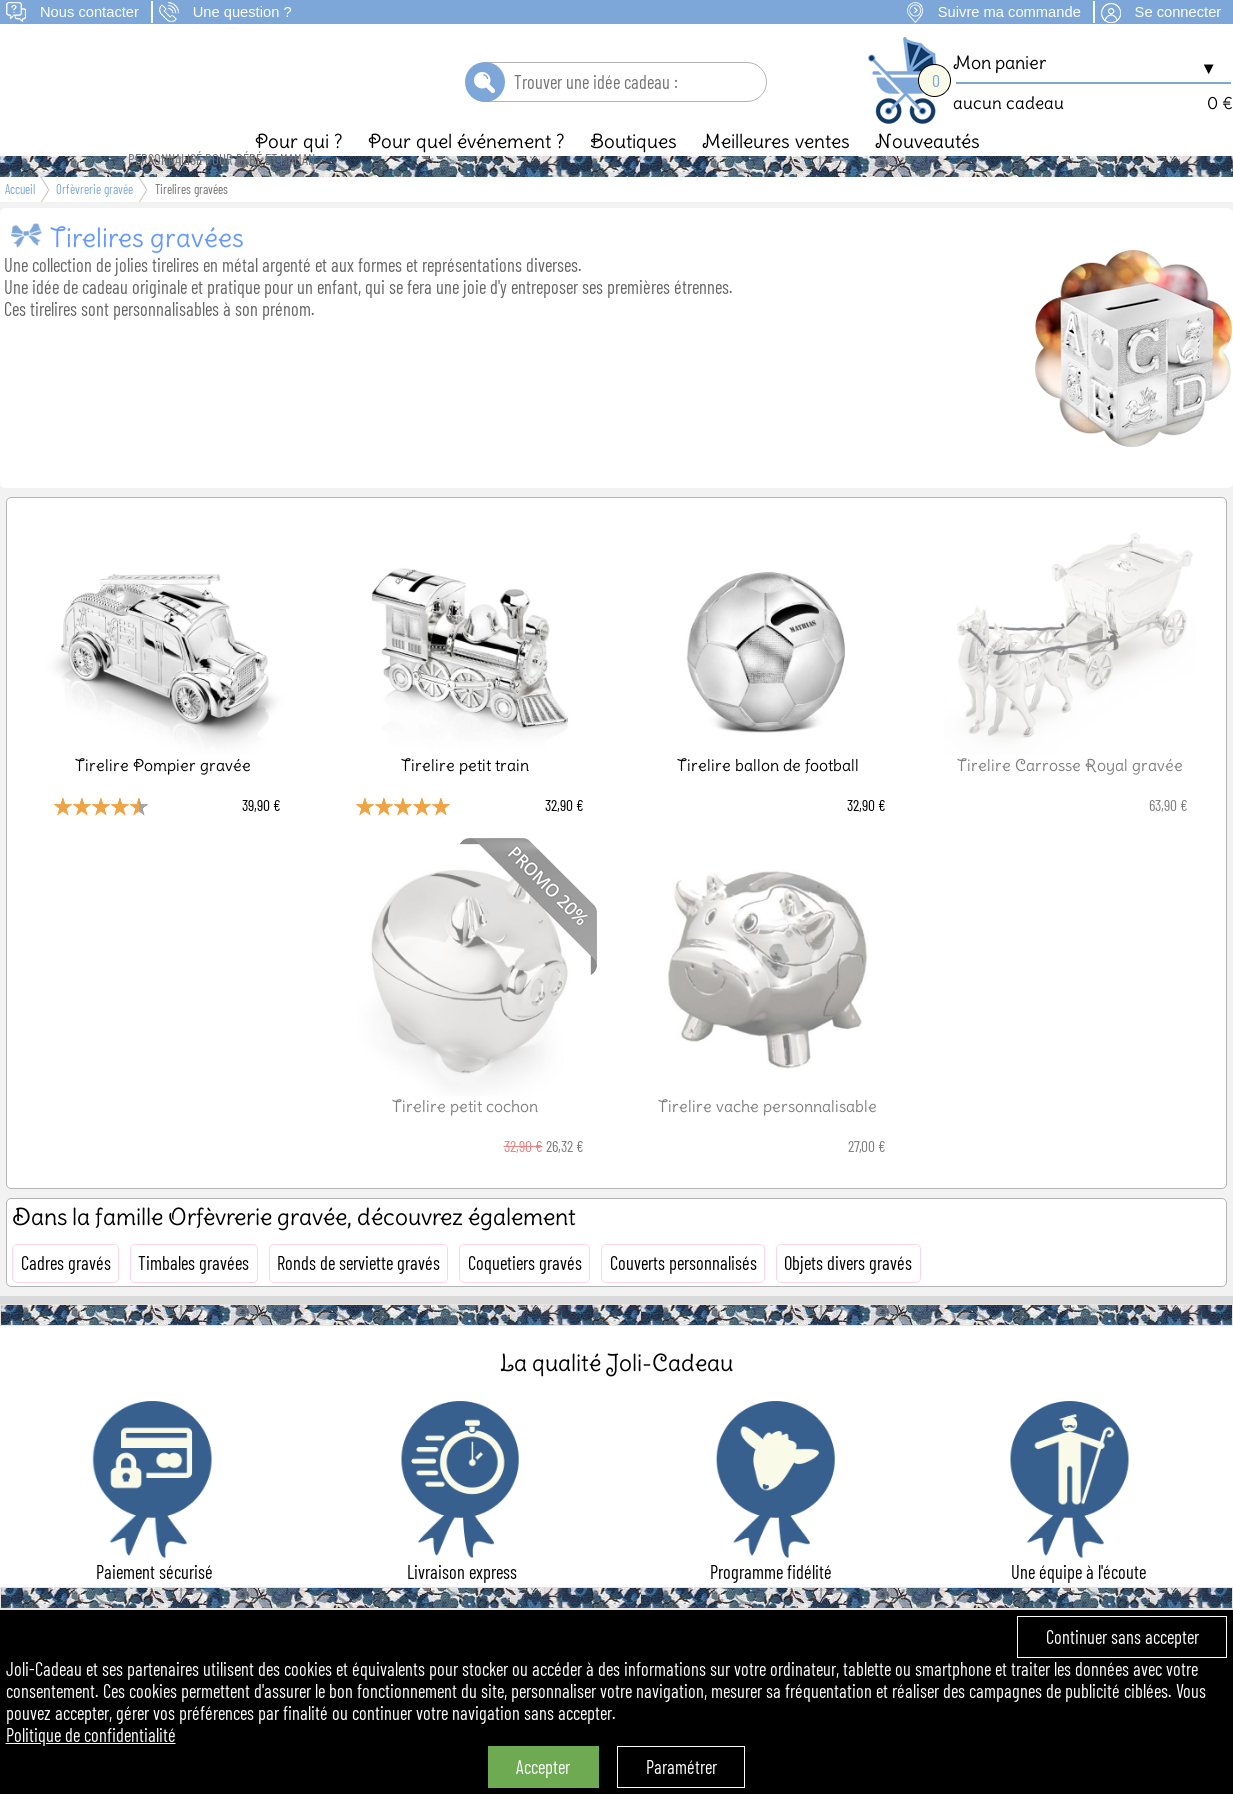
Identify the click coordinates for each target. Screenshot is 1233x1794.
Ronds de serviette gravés (358, 1297)
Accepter (543, 1767)
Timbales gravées (193, 1297)
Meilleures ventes (776, 175)
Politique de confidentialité (91, 1735)
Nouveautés (927, 175)
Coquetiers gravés (525, 1297)
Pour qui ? (299, 175)
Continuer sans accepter (1122, 1637)
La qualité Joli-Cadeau (616, 1396)
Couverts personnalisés (683, 1297)
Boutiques (633, 175)
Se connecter (1178, 12)
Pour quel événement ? (466, 175)
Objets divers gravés (848, 1297)
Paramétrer (681, 1767)
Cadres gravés (66, 1297)
